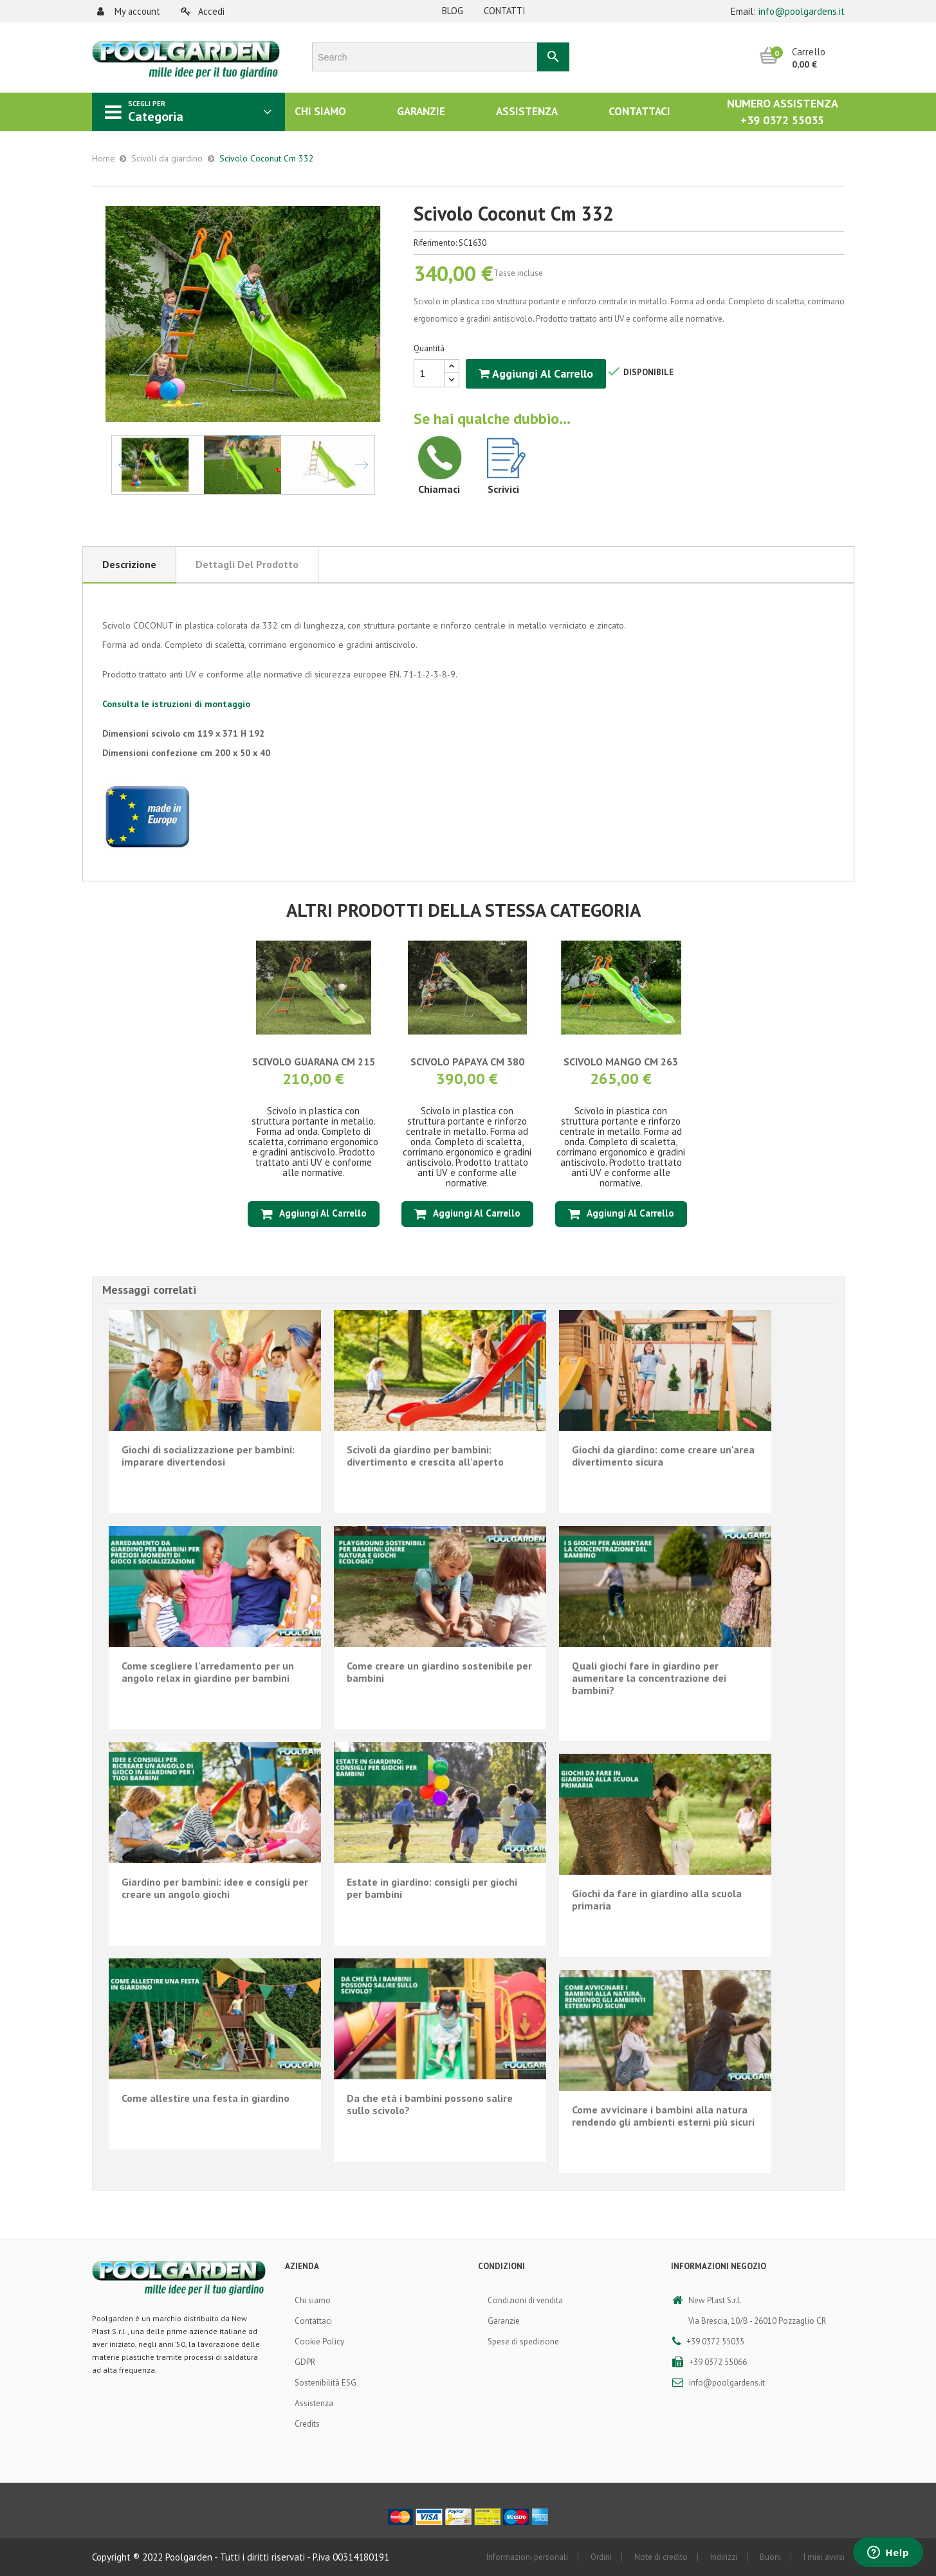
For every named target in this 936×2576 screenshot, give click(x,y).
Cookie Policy (319, 2341)
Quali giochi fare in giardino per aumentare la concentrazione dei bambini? (649, 1678)
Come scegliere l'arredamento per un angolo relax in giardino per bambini (208, 1671)
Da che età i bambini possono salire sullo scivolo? (430, 2104)
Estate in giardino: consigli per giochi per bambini (432, 1887)
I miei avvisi (824, 2557)
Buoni (770, 2557)
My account (128, 11)
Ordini (601, 2557)
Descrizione (129, 564)
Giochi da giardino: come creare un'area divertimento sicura (663, 1455)
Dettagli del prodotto (247, 564)
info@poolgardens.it (801, 11)
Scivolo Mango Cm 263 (621, 1061)
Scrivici (503, 489)
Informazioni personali (527, 2557)
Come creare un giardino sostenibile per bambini (439, 1671)
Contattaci (313, 2320)
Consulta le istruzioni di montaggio (176, 704)
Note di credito (661, 2557)
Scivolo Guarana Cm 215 (313, 1061)
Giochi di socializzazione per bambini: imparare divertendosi (208, 1455)
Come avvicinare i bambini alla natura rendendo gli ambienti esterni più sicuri (663, 2115)
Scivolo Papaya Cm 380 (467, 1061)
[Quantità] (429, 373)
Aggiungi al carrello (536, 373)
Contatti (505, 11)
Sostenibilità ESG (325, 2382)
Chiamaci (439, 489)
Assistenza (314, 2403)
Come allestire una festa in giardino (205, 2098)
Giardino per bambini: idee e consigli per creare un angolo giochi (215, 1887)
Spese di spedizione (523, 2341)
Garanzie (504, 2320)
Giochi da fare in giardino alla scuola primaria (657, 1899)
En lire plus (214, 1498)
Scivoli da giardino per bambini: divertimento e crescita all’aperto (425, 1455)
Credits (307, 2423)
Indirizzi (723, 2557)
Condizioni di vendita (525, 2300)
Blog (452, 11)
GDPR (305, 2362)
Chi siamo (313, 2300)
